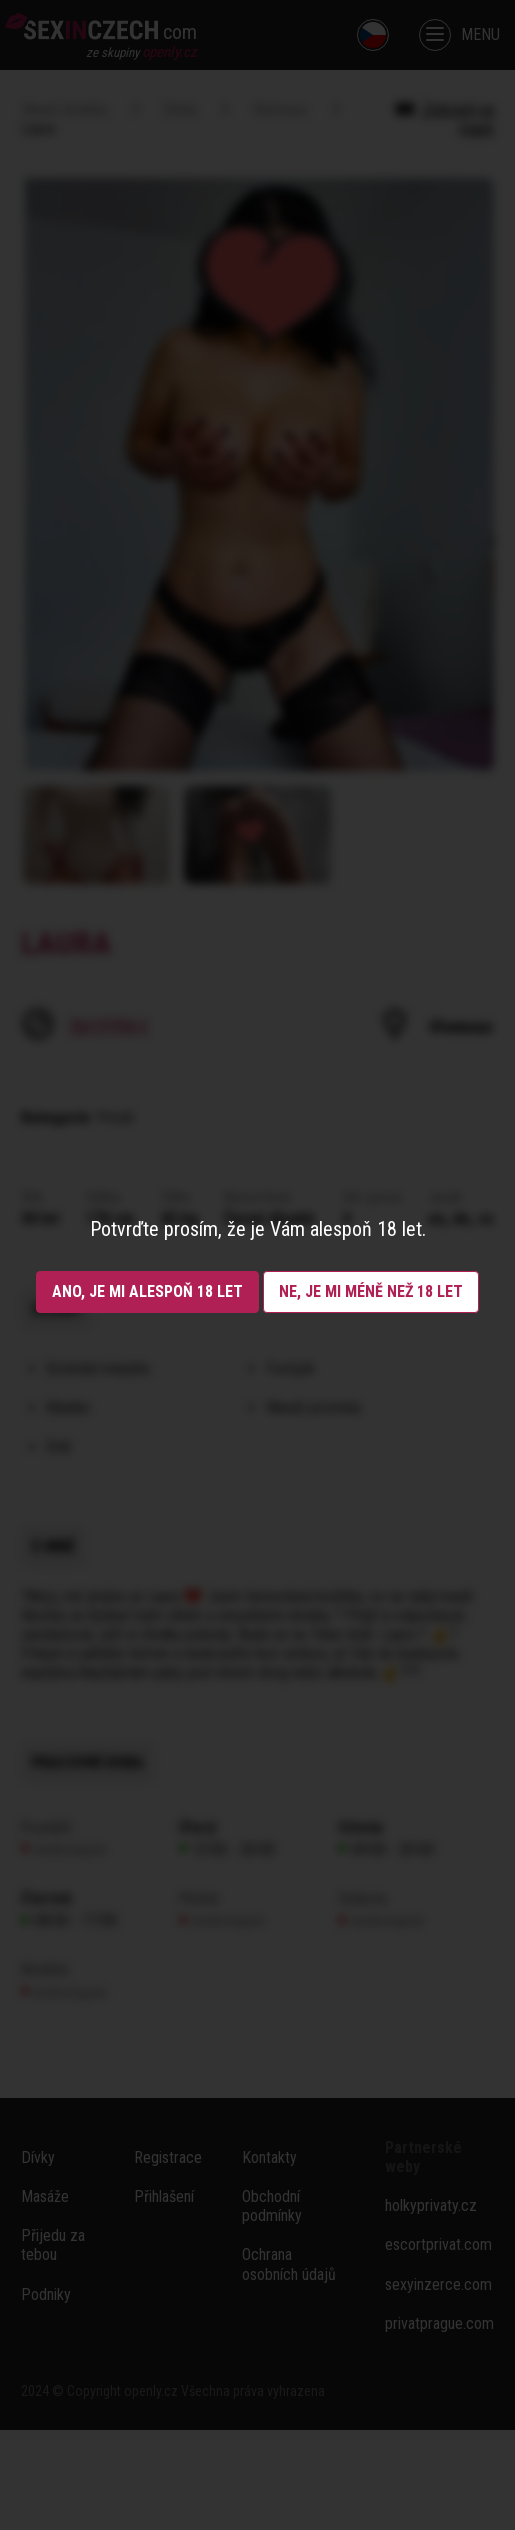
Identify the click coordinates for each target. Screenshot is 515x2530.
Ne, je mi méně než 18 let (371, 1291)
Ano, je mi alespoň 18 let (147, 1291)
